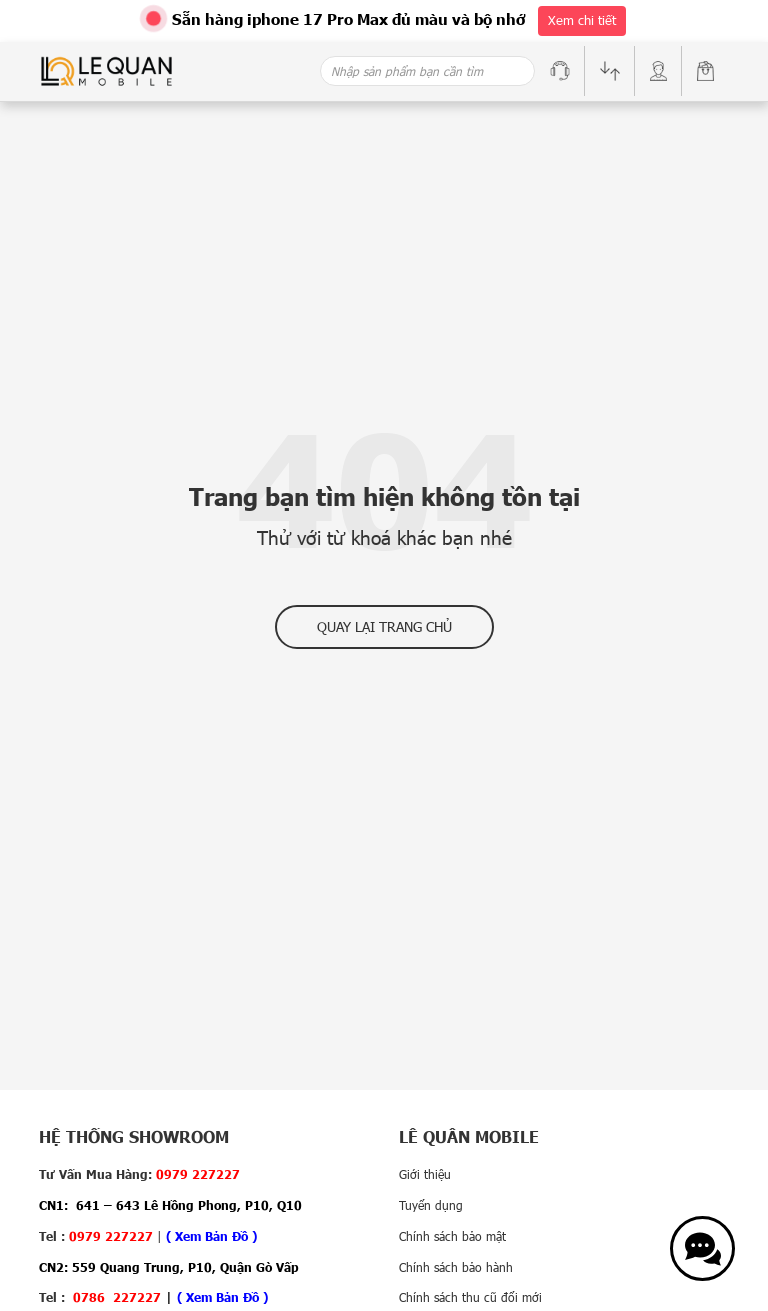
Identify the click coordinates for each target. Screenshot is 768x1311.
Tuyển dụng (431, 1205)
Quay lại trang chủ (384, 626)
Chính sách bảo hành (456, 1267)
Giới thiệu (425, 1174)
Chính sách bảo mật (452, 1236)
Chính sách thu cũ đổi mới (470, 1297)
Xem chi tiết (582, 20)
